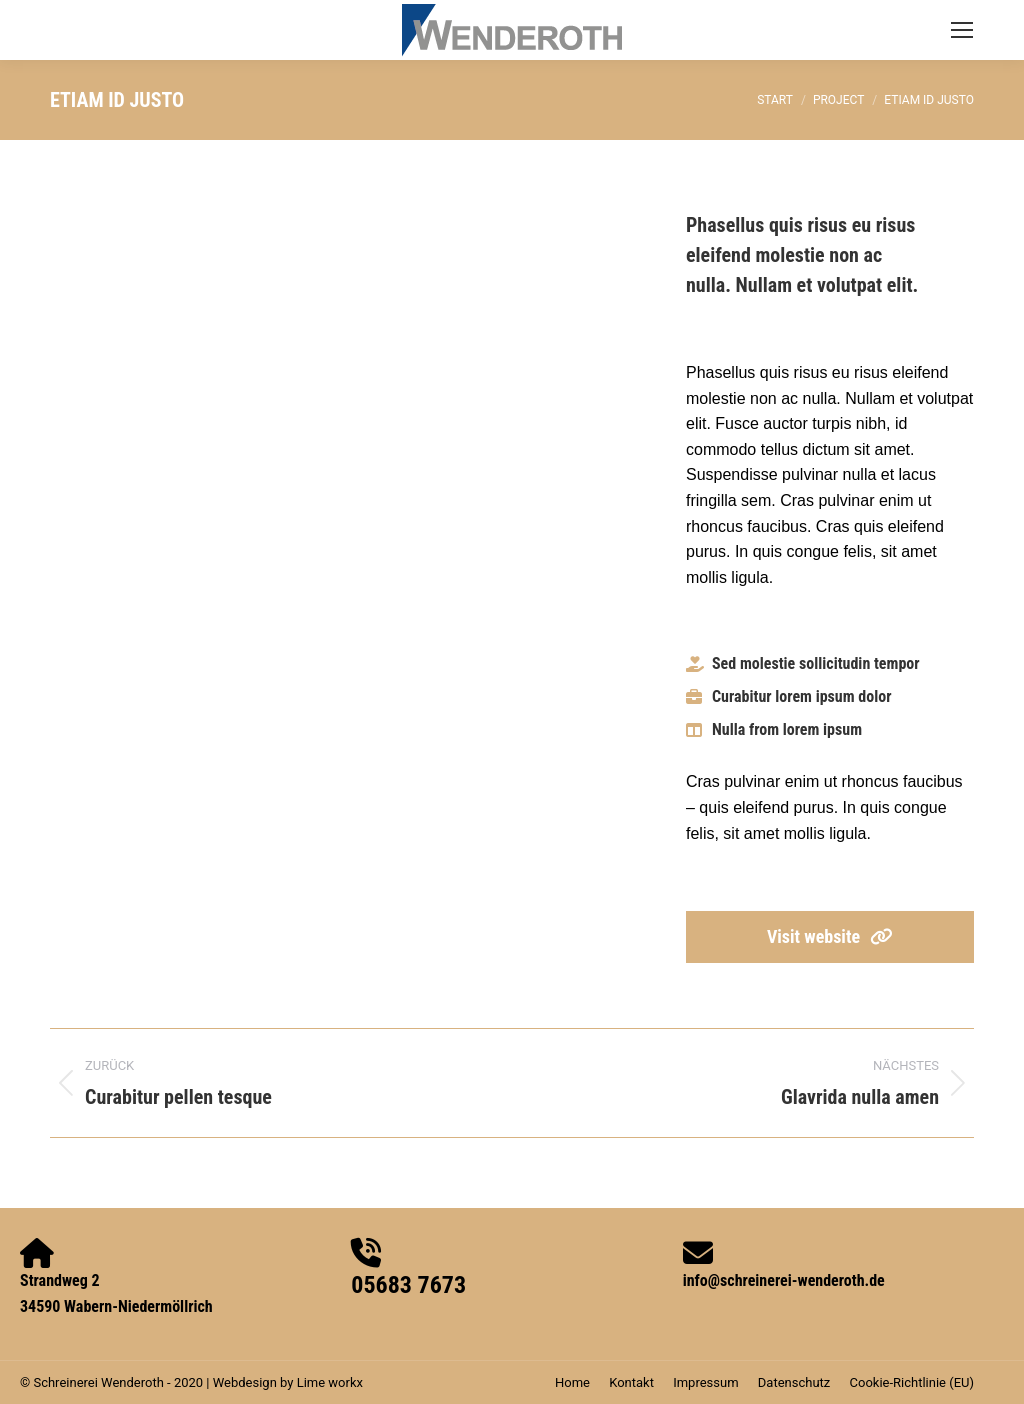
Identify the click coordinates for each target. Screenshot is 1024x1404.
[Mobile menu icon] (962, 30)
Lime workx (330, 1382)
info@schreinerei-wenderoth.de (784, 1280)
